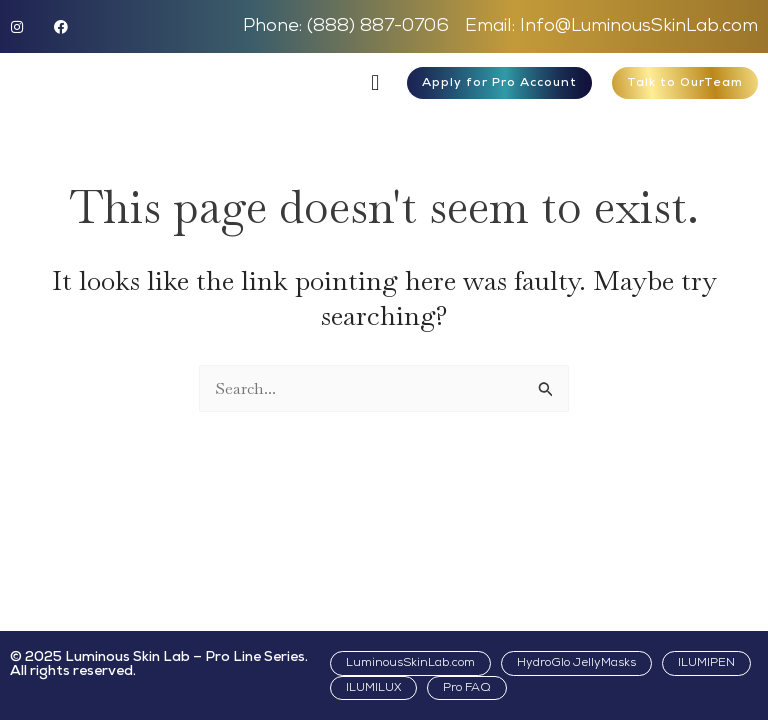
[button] (375, 82)
